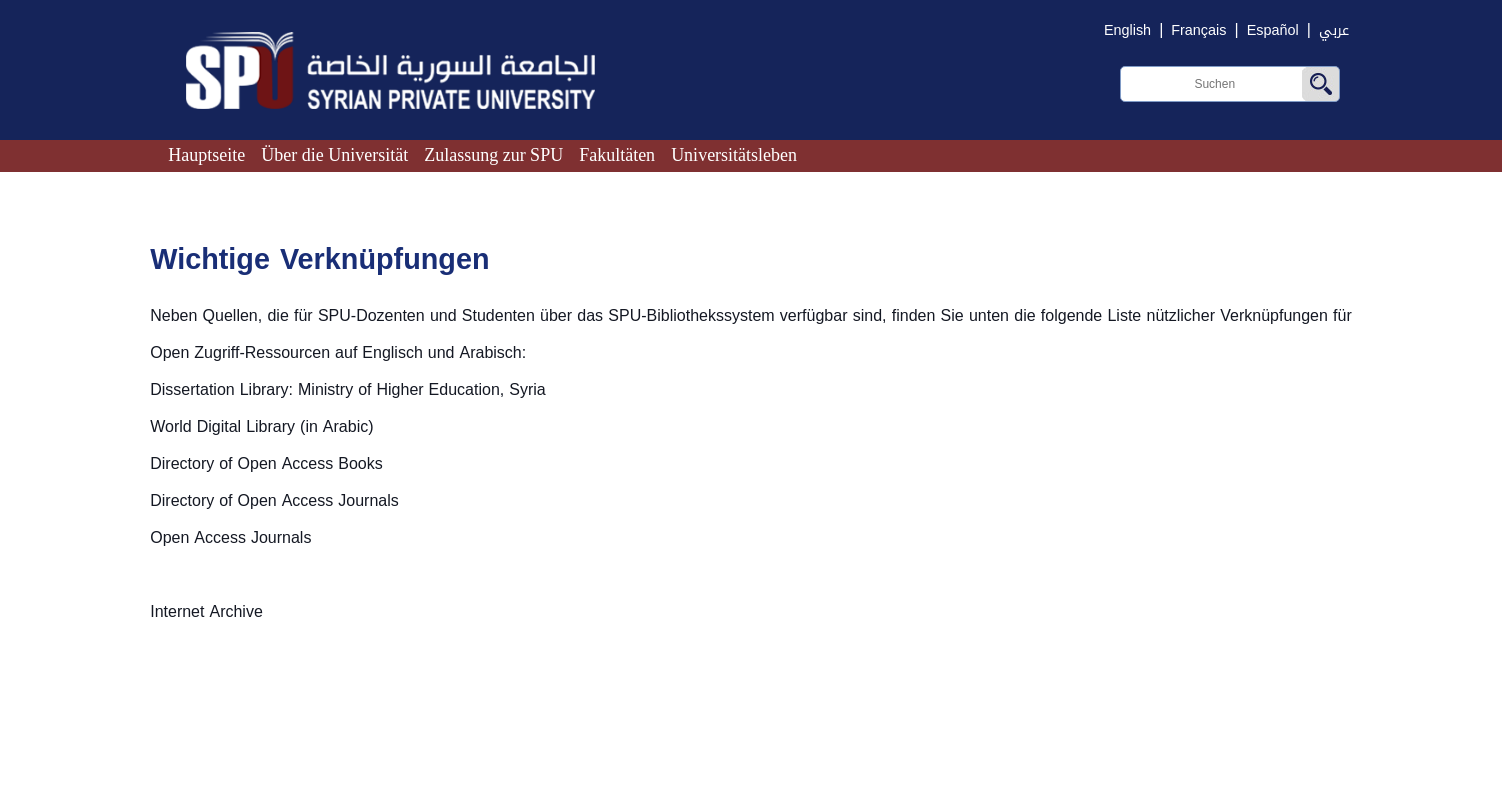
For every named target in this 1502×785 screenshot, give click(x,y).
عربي (1334, 30)
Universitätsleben (734, 155)
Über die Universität (334, 155)
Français (1198, 30)
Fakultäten (617, 155)
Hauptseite (206, 155)
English (1127, 30)
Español (1273, 30)
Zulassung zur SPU (493, 155)
